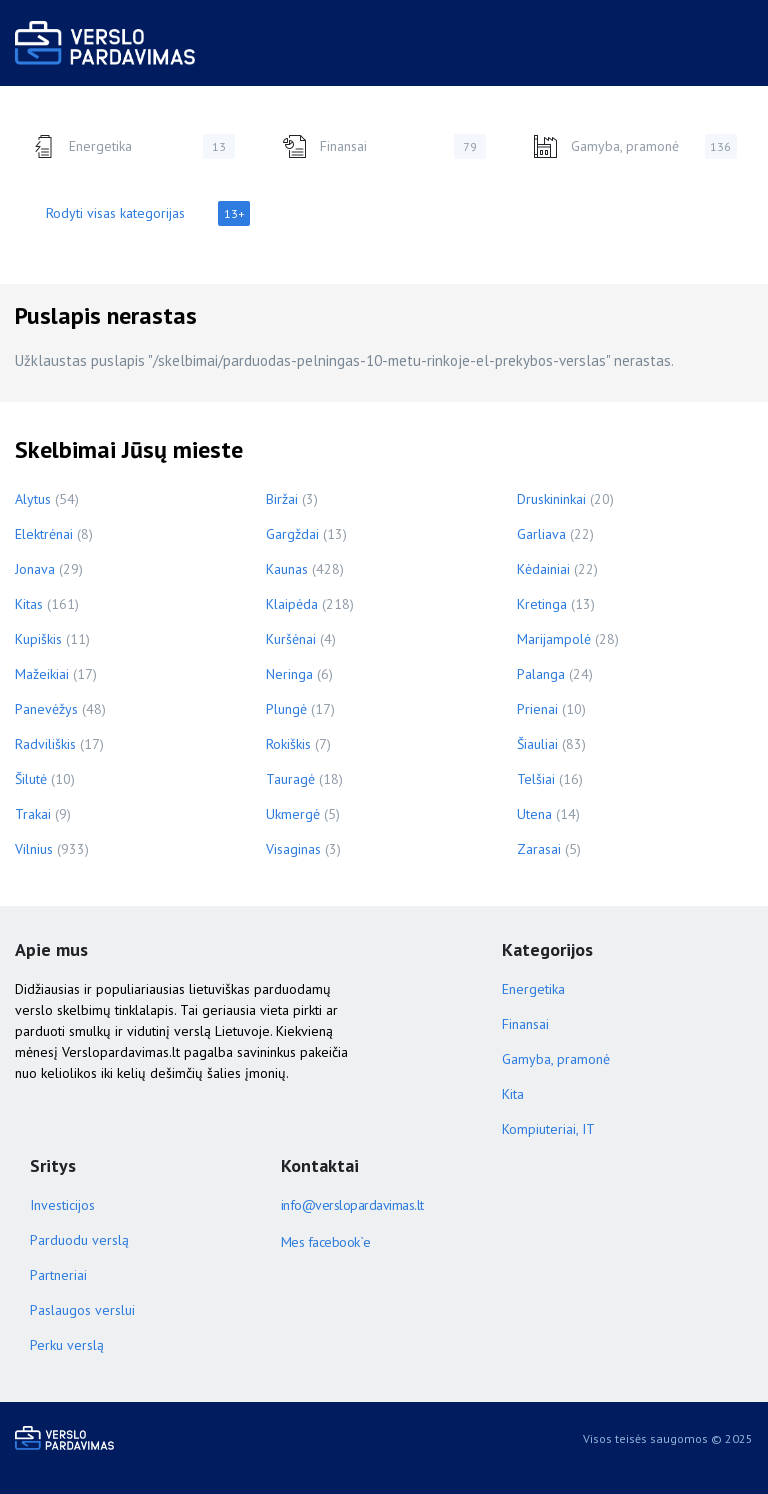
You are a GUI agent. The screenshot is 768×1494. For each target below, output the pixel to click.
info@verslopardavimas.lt (352, 1205)
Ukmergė (293, 814)
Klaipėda (292, 604)
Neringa (289, 674)
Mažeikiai (42, 674)
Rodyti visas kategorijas (148, 213)
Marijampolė (554, 639)
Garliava (541, 534)
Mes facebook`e (326, 1242)
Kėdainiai (543, 569)
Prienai (537, 709)
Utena (534, 814)
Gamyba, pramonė (635, 146)
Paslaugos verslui (82, 1310)
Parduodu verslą (79, 1240)
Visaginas (293, 849)
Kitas (29, 604)
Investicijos (62, 1205)
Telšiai (536, 779)
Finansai (384, 146)
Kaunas (287, 569)
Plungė (286, 709)
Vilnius (34, 849)
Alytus (33, 499)
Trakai (33, 814)
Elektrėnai (44, 534)
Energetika (133, 146)
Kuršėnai (291, 639)
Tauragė (290, 779)
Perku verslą (67, 1345)
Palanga (541, 674)
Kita (513, 1094)
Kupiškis (38, 639)
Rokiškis (288, 744)
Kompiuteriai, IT (548, 1129)
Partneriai (58, 1275)
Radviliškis (45, 744)
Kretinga (542, 604)
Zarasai (539, 849)
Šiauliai (537, 744)
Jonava (35, 569)
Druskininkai (551, 499)
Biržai (282, 499)
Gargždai (292, 534)
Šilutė (31, 779)
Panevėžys (46, 709)
